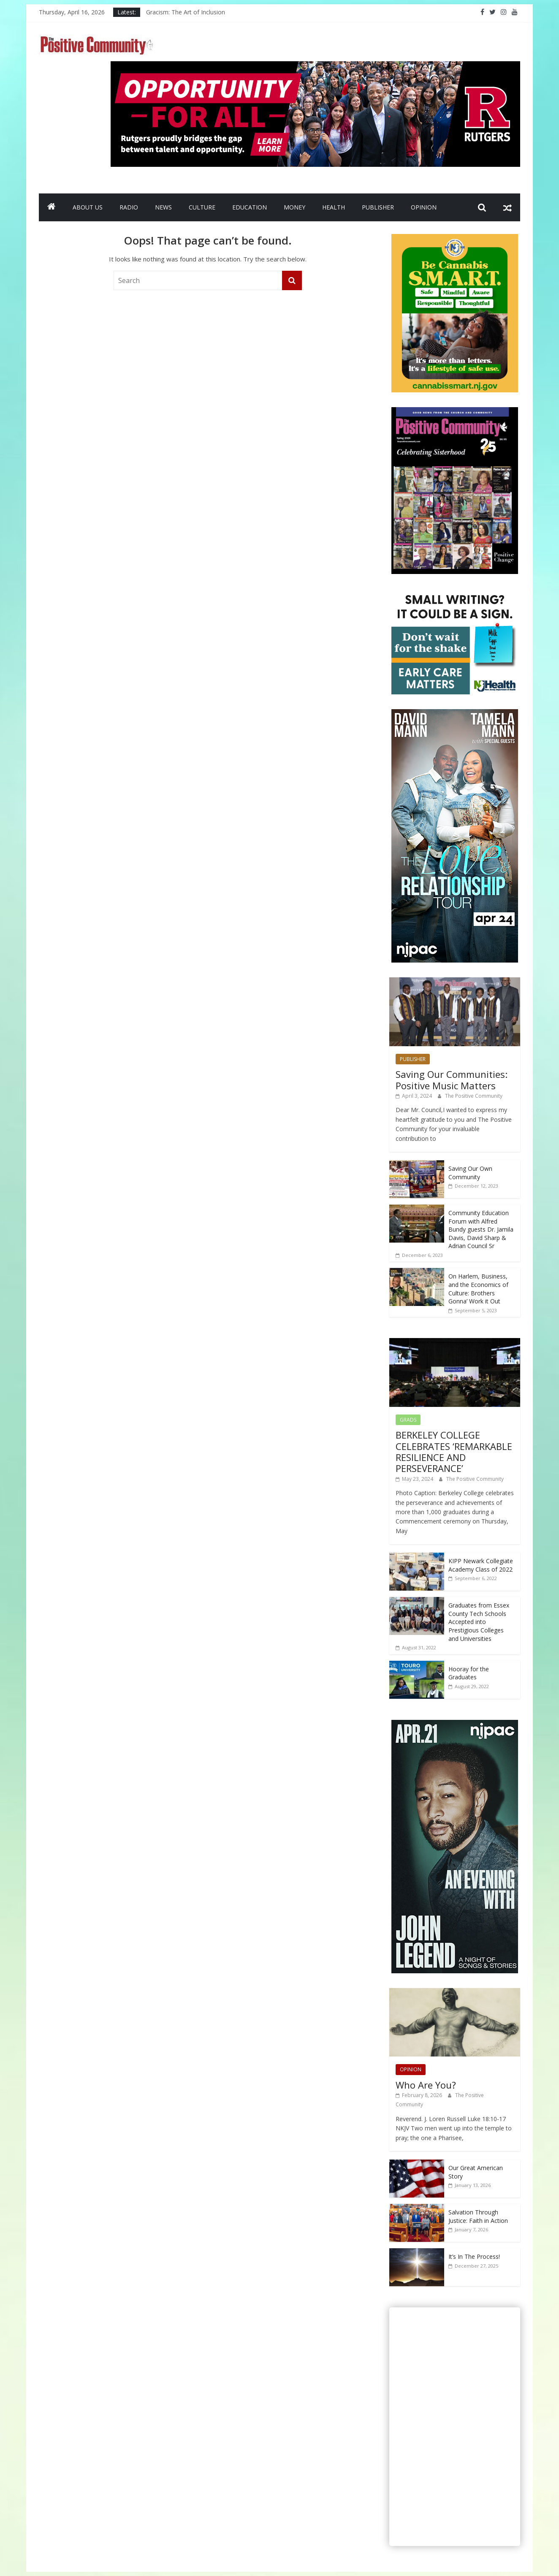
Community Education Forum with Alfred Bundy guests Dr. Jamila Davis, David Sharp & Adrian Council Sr (480, 1229)
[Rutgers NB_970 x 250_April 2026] (315, 66)
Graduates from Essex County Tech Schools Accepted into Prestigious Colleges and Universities (478, 1621)
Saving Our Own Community (470, 1172)
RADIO (128, 207)
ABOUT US (88, 207)
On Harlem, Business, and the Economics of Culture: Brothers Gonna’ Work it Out (478, 1288)
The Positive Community (473, 1095)
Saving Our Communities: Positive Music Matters (451, 1079)
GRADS (408, 1419)
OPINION (424, 207)
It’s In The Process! (474, 2256)
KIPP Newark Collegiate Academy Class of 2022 (480, 1565)
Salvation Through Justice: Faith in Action (478, 2216)
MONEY (294, 207)
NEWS (163, 207)
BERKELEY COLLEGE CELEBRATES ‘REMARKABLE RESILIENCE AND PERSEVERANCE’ (454, 1451)
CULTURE (202, 207)
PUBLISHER (378, 207)
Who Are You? (426, 2084)
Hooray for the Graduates (468, 1673)
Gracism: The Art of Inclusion (185, 12)
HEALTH (333, 207)
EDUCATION (249, 207)
